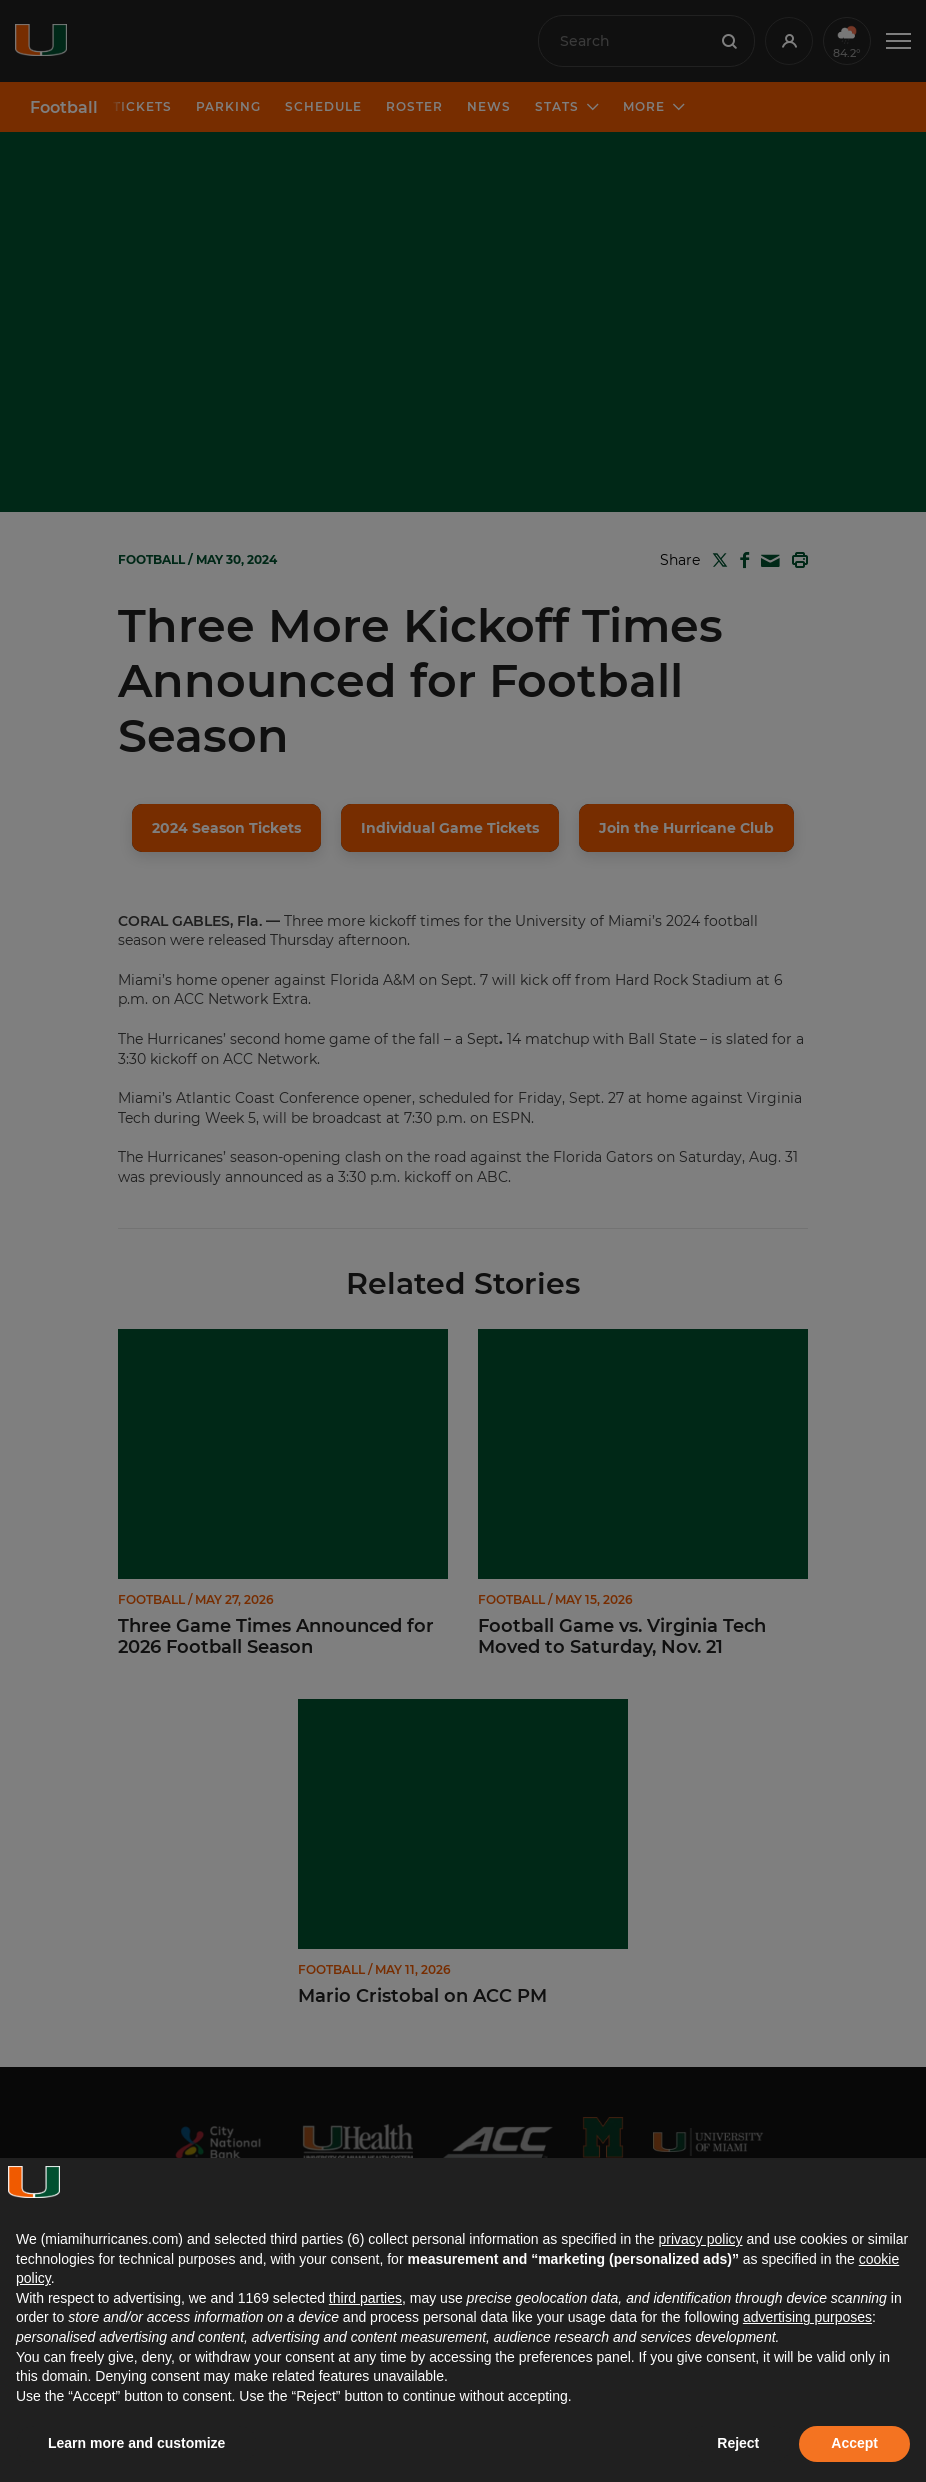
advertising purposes (807, 2317)
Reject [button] (738, 2443)
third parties (365, 2298)
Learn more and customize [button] (136, 2443)
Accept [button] (854, 2443)
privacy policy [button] (700, 2239)
